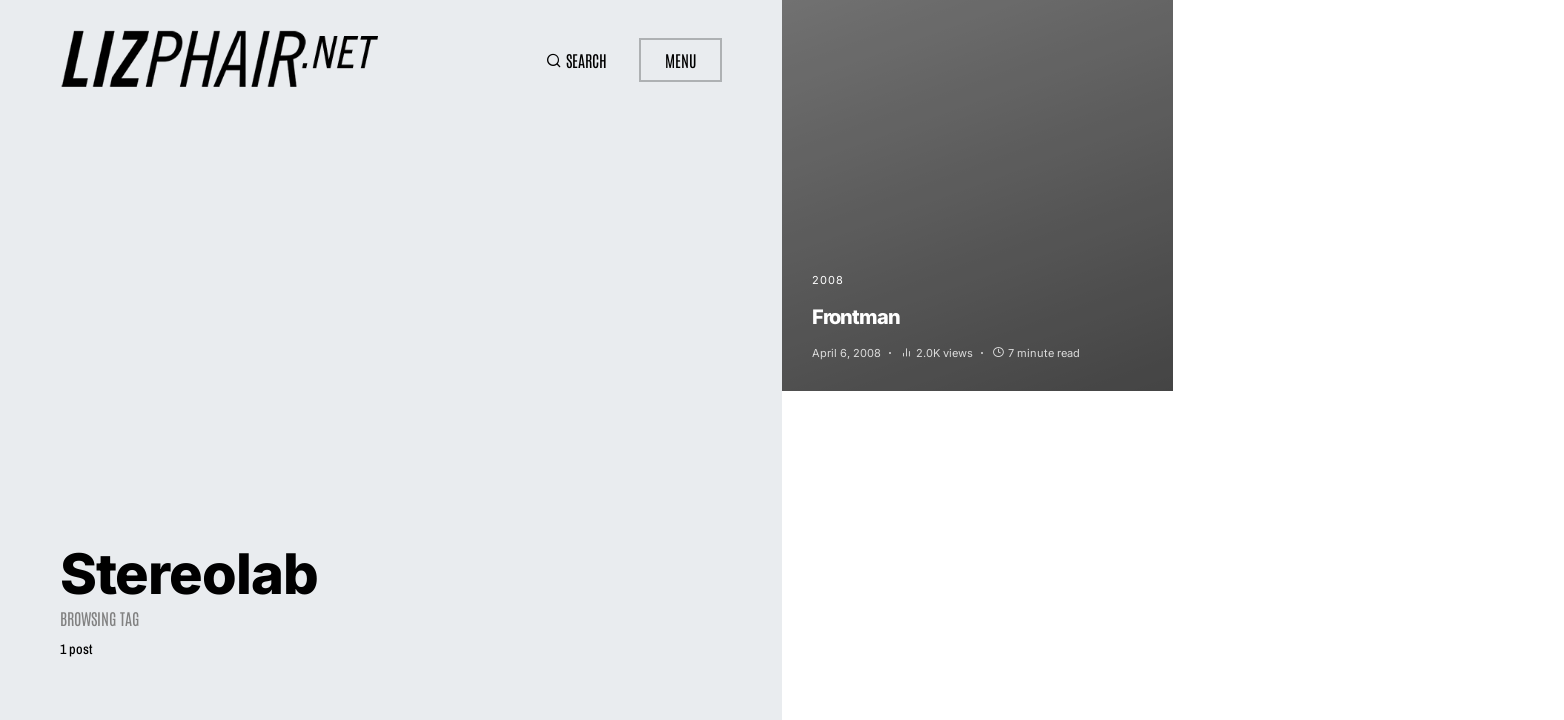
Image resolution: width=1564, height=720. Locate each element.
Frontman (856, 317)
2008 (828, 280)
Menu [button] (680, 60)
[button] (576, 60)
